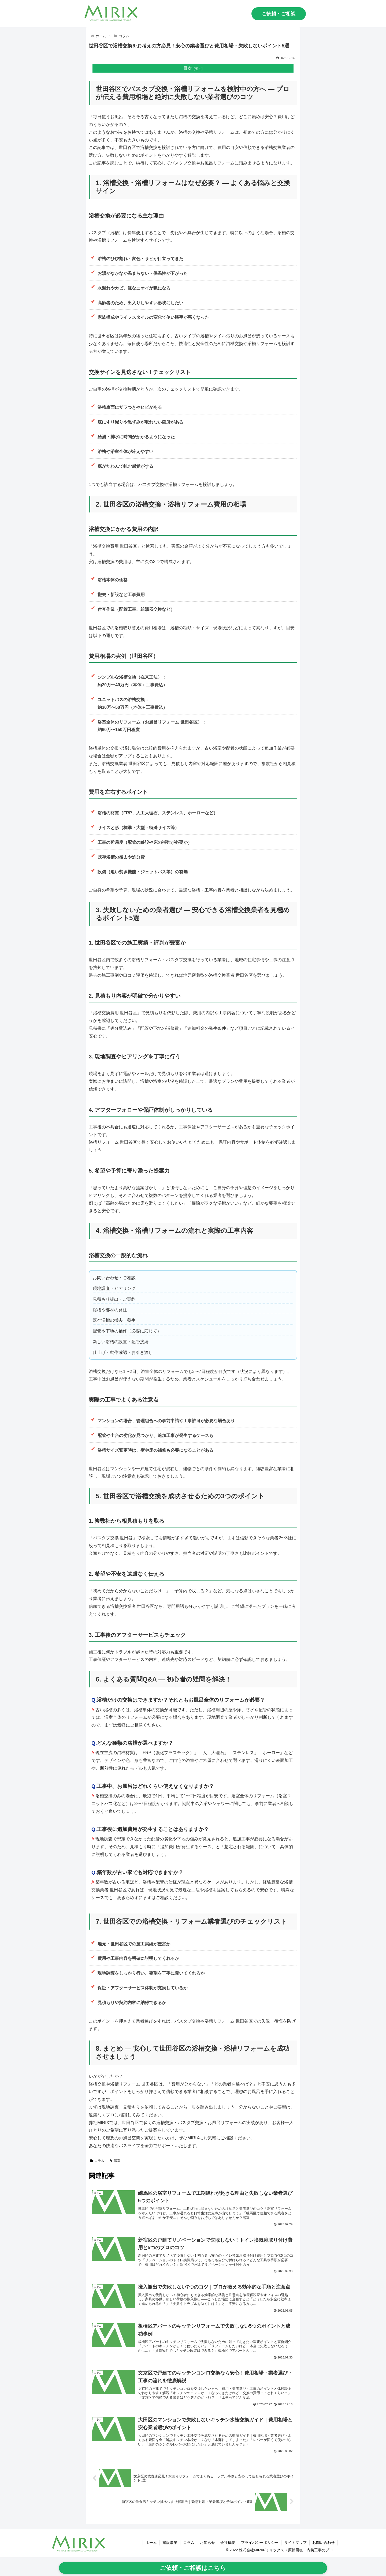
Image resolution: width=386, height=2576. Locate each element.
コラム (97, 2161)
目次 (187, 68)
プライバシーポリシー (260, 2542)
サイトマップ (295, 2542)
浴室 (115, 2161)
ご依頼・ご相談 (278, 13)
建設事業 (169, 2542)
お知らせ (207, 2542)
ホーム (151, 2542)
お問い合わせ (323, 2542)
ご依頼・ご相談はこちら (193, 2567)
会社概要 (227, 2542)
